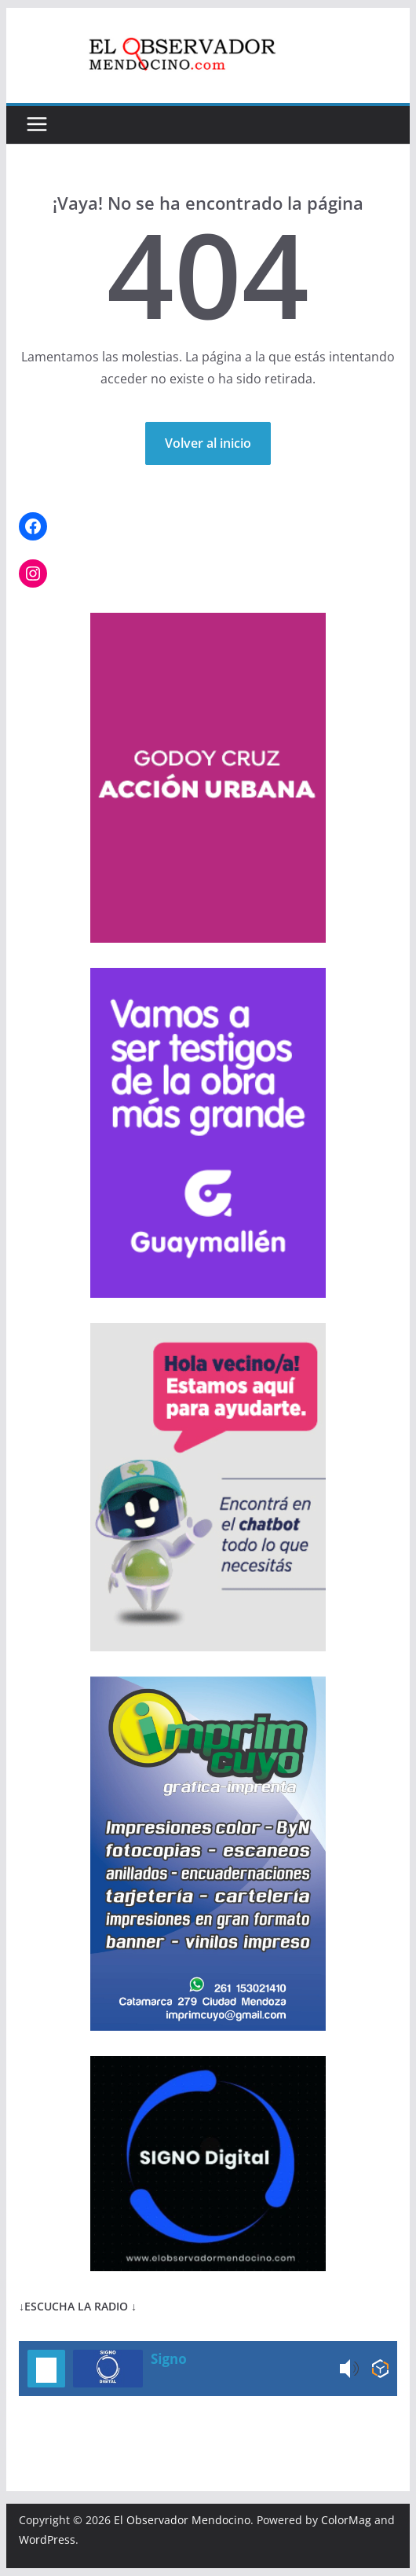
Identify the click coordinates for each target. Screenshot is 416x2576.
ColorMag (346, 2519)
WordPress (47, 2539)
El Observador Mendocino (182, 2519)
